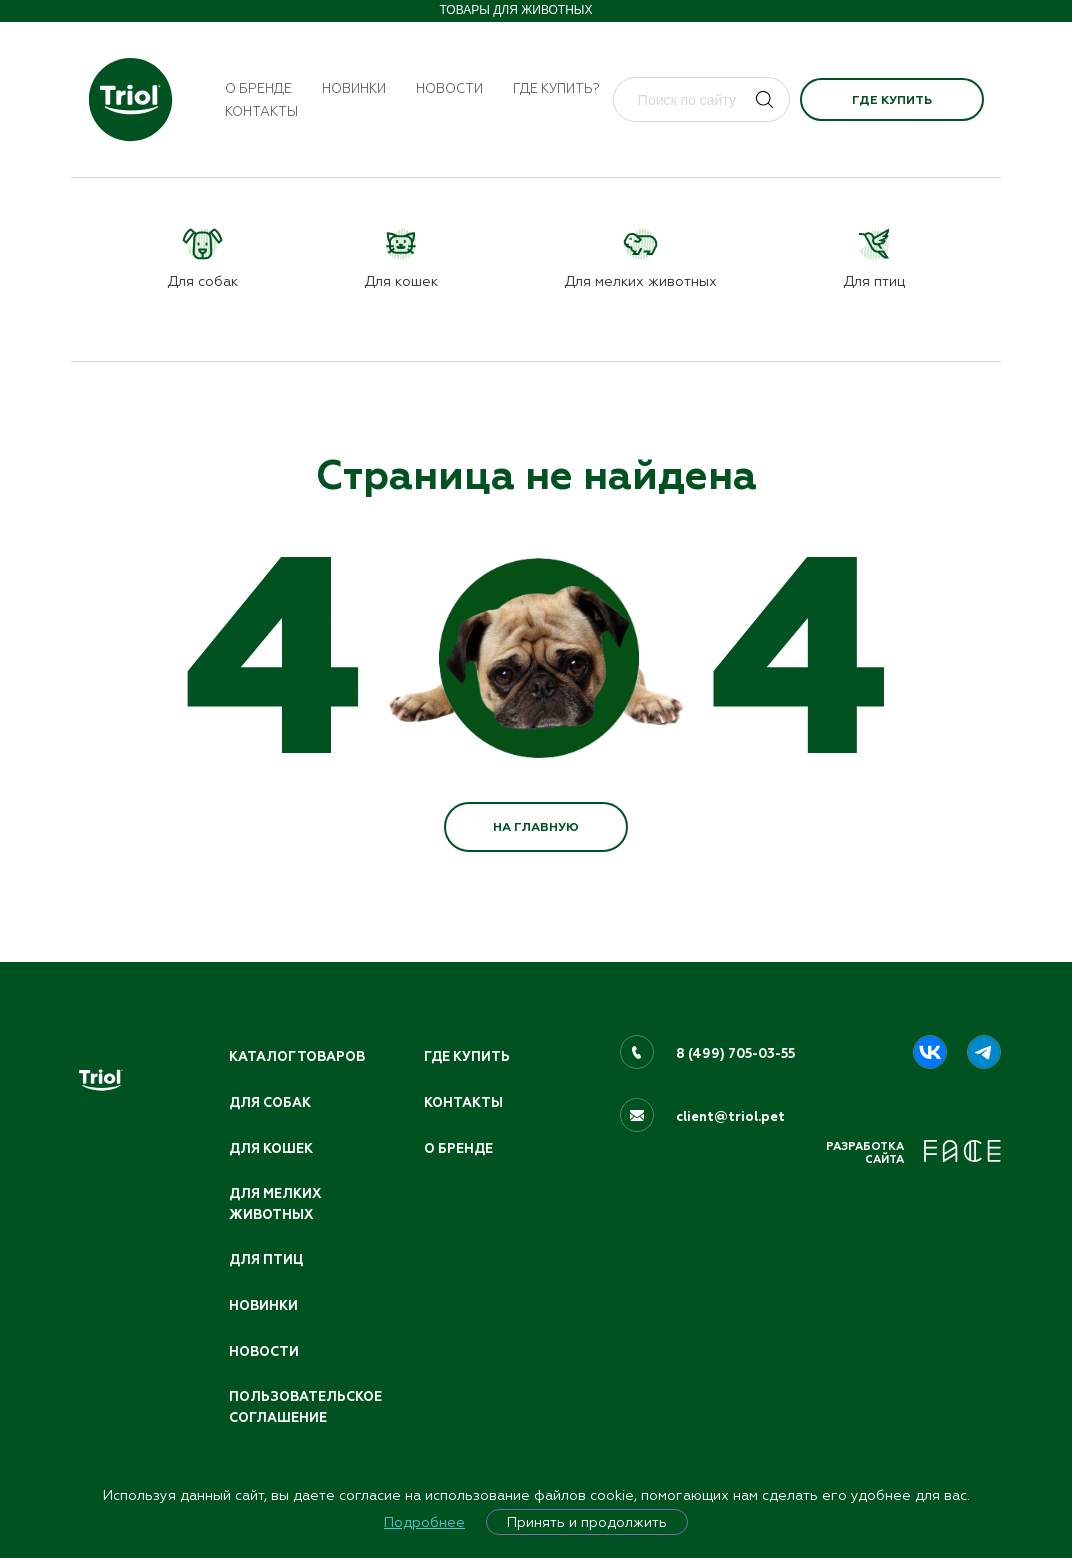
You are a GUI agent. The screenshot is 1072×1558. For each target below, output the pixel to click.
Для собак (270, 1103)
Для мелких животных (275, 1204)
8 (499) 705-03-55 (735, 1054)
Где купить (892, 100)
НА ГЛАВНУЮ (536, 827)
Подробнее (424, 1522)
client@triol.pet (730, 1117)
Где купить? (556, 88)
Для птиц (266, 1260)
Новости (449, 88)
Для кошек (271, 1149)
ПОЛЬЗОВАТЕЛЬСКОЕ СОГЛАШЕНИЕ (305, 1407)
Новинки (354, 88)
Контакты (261, 111)
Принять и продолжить (587, 1522)
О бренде (258, 88)
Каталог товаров (297, 1057)
